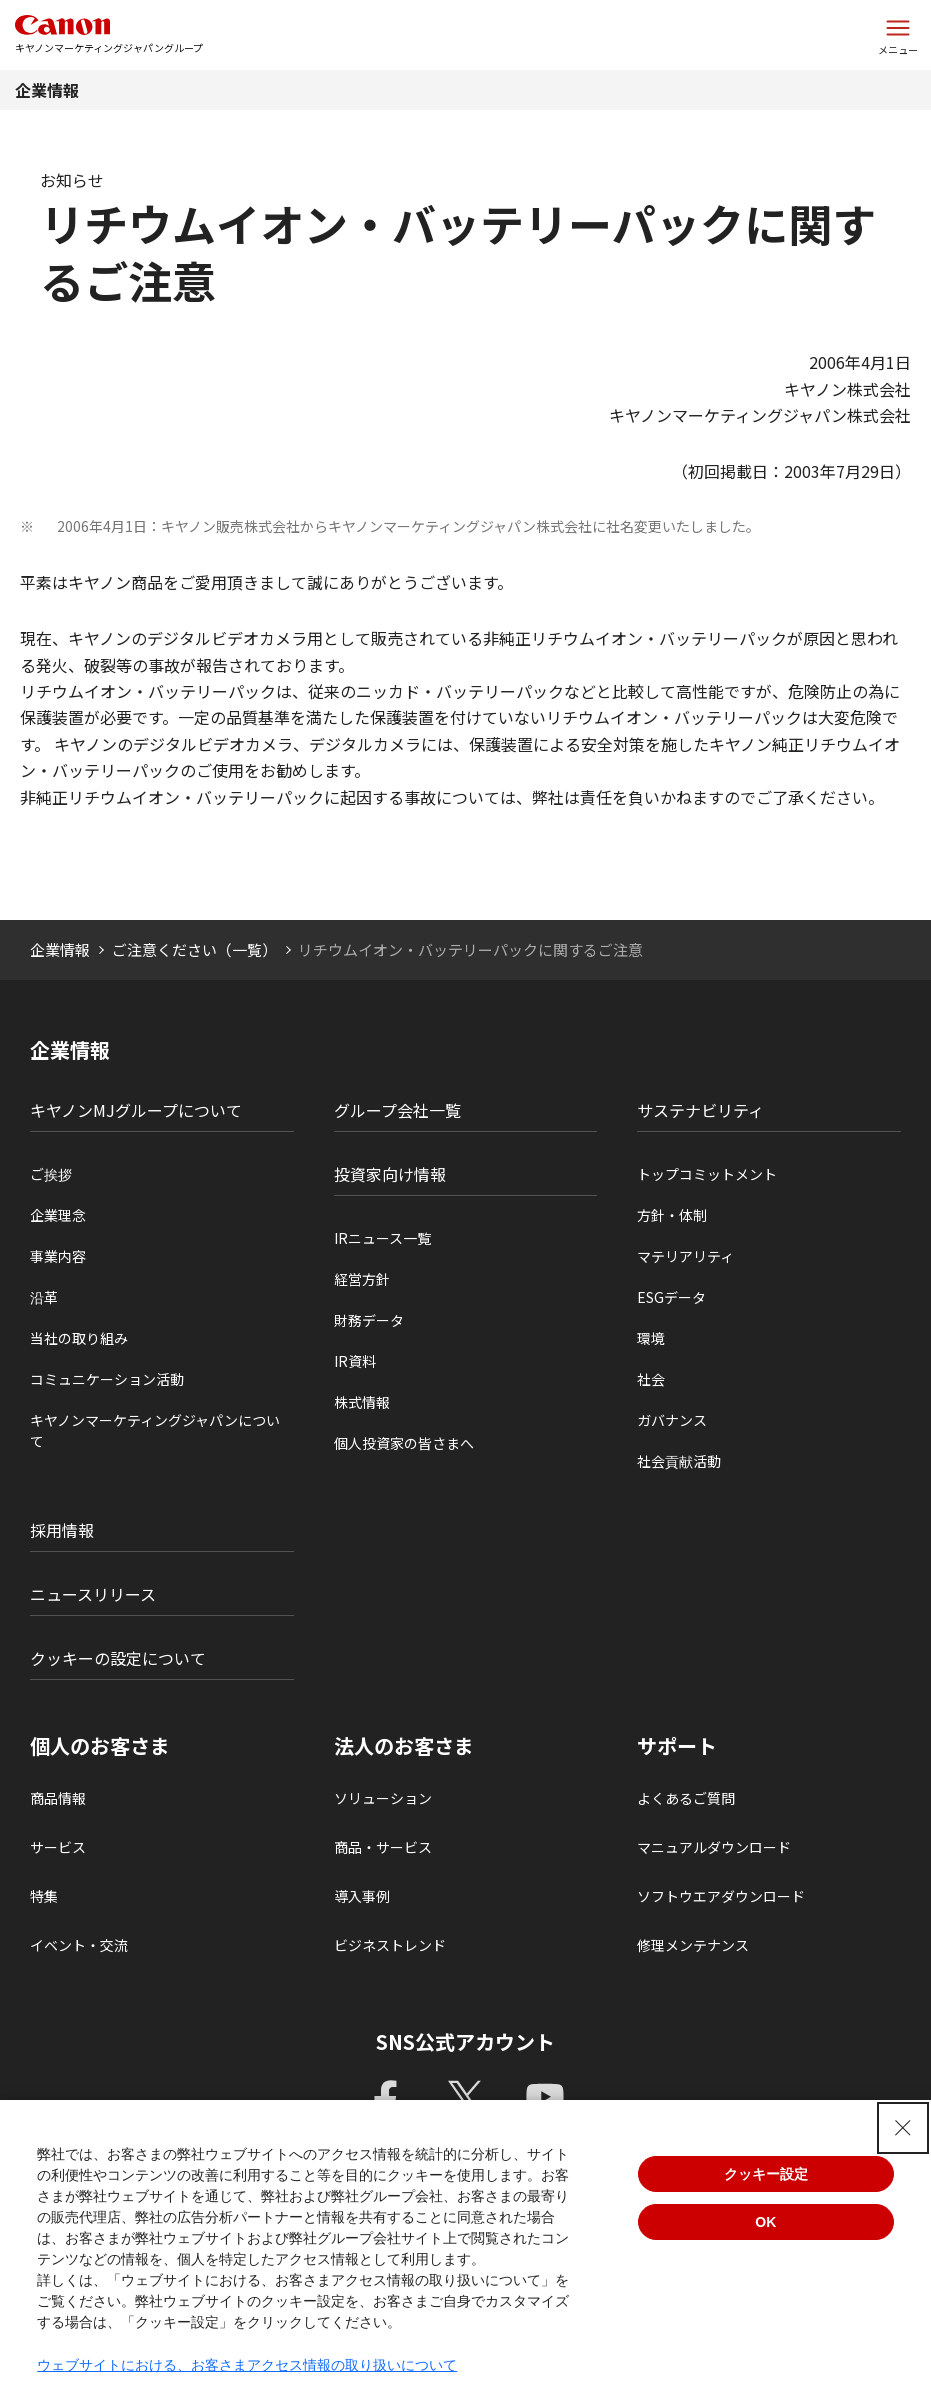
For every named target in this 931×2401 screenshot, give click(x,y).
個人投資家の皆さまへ (404, 1443)
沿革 (44, 1297)
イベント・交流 (79, 1945)
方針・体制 (672, 1215)
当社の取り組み (79, 1338)
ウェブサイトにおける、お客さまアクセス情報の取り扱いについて (247, 2365)
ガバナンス (672, 1420)
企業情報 (47, 90)
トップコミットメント (707, 1174)
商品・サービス (383, 1847)
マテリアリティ (685, 1256)
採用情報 (62, 1530)
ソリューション (383, 1798)
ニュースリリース (93, 1594)
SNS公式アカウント (465, 2041)
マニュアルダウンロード (714, 1847)
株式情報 (362, 1402)
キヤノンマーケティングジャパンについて (155, 1430)
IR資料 (355, 1361)
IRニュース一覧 (382, 1238)
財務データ (369, 1320)
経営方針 (362, 1279)
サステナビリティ (700, 1110)
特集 (44, 1896)
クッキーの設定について (118, 1658)
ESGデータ (671, 1297)
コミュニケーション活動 (107, 1379)
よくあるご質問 (686, 1798)
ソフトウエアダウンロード (721, 1896)
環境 (651, 1338)
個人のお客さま (100, 1746)
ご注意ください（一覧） (194, 949)
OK (765, 2222)
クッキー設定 (766, 2174)
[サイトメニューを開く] (898, 35)
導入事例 (362, 1896)
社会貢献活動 (679, 1461)
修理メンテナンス (693, 1945)
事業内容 (58, 1256)
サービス (58, 1847)
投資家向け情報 (390, 1174)
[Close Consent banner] (903, 2128)
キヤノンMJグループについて (136, 1110)
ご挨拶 (51, 1174)
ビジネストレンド (390, 1945)
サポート (677, 1746)
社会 (651, 1379)
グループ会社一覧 (397, 1110)
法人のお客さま (404, 1746)
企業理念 (58, 1215)
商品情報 (58, 1798)
